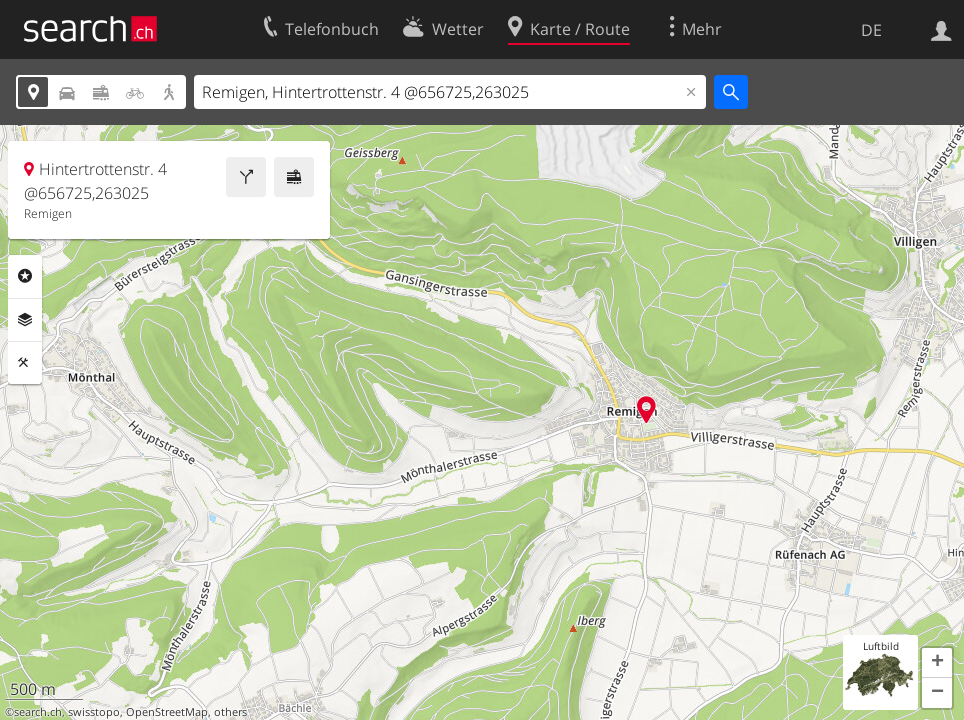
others (230, 712)
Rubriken (25, 276)
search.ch (38, 712)
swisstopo (94, 712)
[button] (937, 663)
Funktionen (25, 363)
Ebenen (25, 320)
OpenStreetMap (167, 712)
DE (871, 30)
